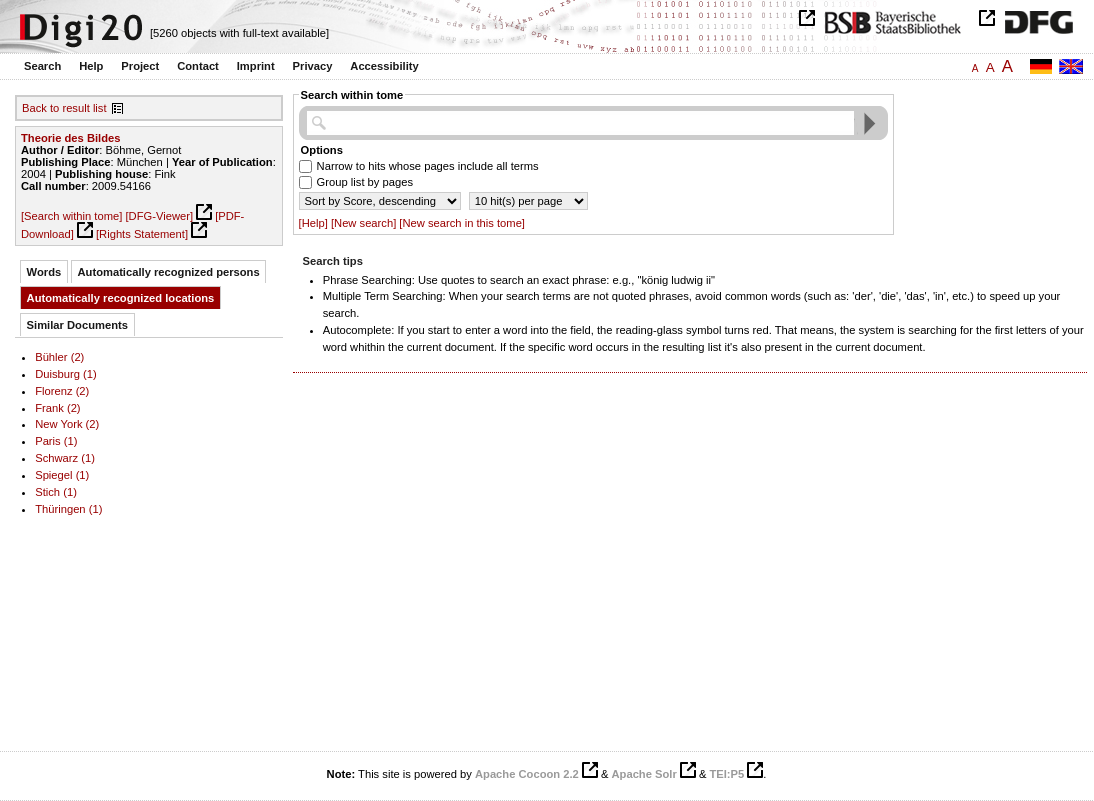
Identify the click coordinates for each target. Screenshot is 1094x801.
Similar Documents (77, 325)
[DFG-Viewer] (159, 216)
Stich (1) (56, 492)
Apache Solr (644, 774)
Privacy (313, 66)
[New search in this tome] (462, 223)
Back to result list (64, 108)
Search (42, 66)
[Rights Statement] (142, 234)
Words (44, 272)
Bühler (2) (59, 357)
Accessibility (384, 66)
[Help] (313, 223)
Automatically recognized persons (169, 272)
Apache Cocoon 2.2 (527, 774)
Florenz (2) (62, 391)
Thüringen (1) (68, 509)
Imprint (256, 66)
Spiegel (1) (62, 475)
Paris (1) (56, 441)
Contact (198, 66)
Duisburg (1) (66, 374)
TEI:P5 (726, 774)
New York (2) (67, 424)
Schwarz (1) (65, 458)
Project (140, 66)
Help (91, 66)
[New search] (363, 223)
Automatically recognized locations (121, 298)
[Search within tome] (71, 216)
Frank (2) (57, 408)
